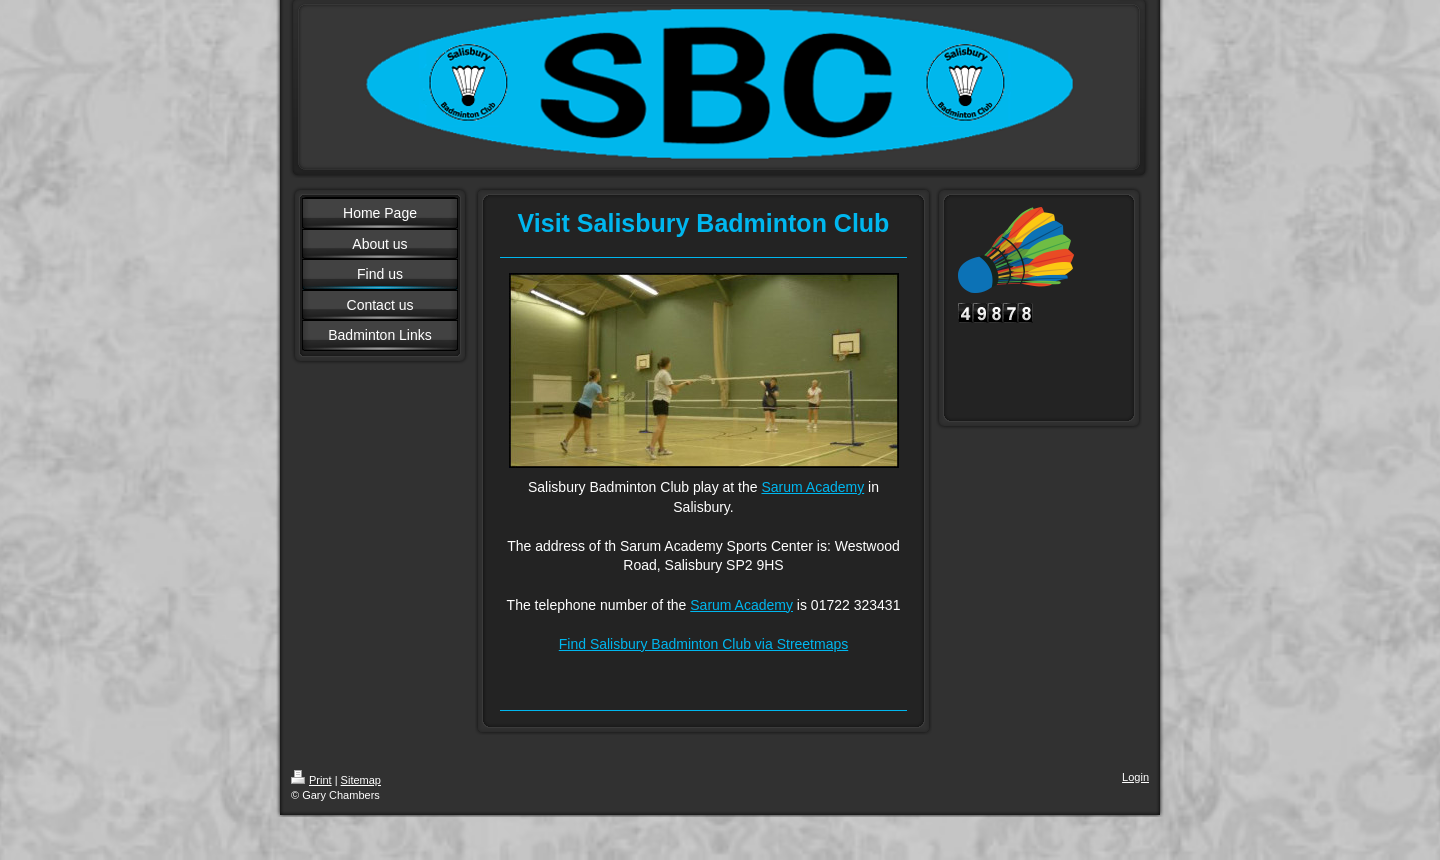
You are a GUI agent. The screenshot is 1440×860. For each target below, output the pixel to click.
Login (1135, 777)
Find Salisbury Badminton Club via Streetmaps (703, 644)
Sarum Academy (812, 487)
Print (311, 780)
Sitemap (361, 780)
